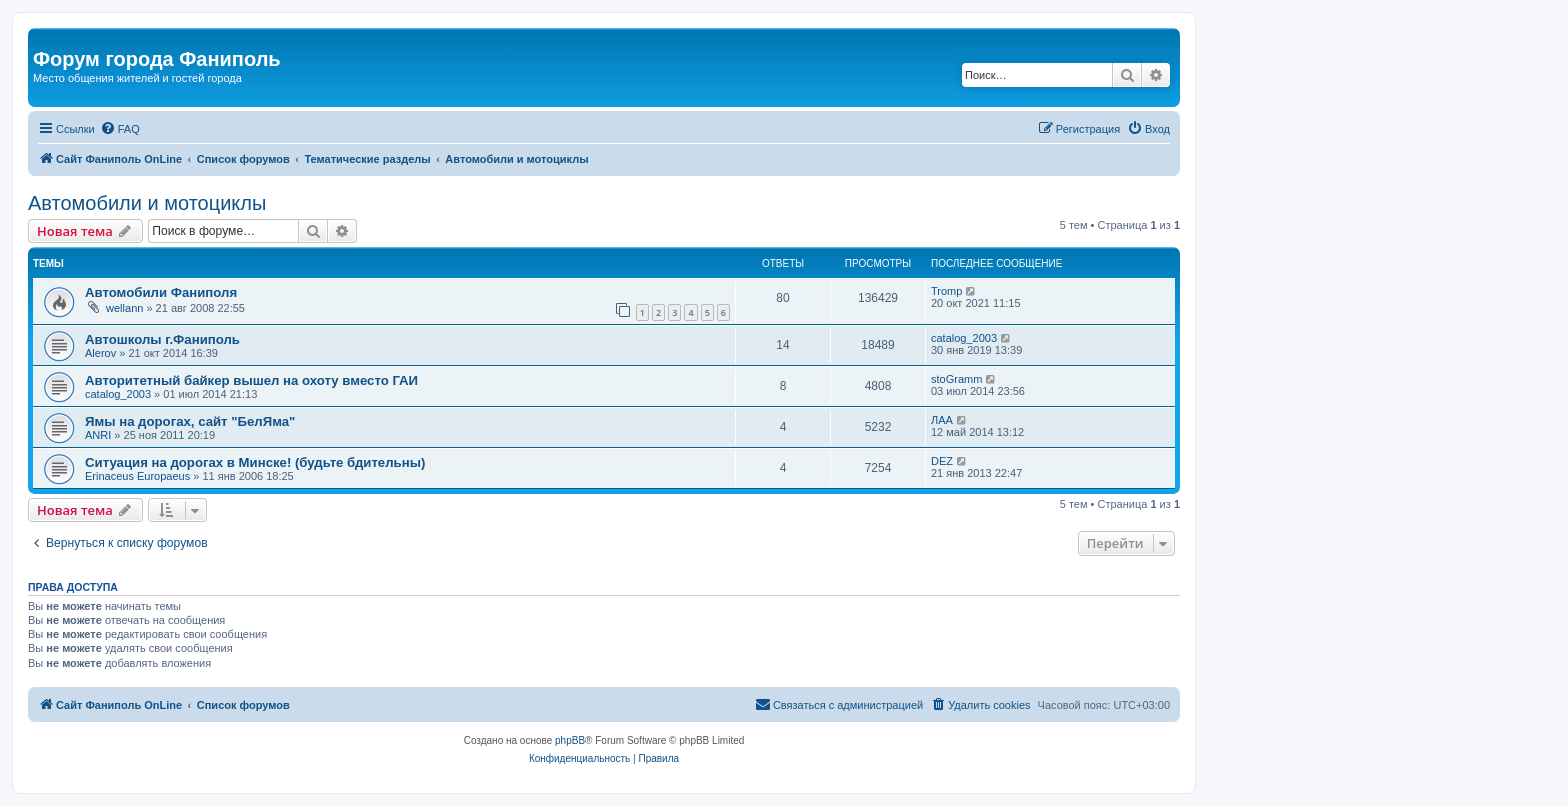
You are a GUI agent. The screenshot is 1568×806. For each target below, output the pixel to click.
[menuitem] (120, 129)
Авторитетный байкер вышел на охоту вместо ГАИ (251, 380)
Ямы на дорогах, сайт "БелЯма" (190, 421)
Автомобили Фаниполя (161, 292)
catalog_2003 (964, 338)
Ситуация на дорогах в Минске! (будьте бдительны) (255, 462)
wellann (124, 308)
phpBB (570, 740)
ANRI (98, 435)
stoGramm (956, 379)
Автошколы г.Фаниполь (162, 339)
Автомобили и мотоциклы (147, 203)
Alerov (100, 353)
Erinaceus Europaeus (137, 476)
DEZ (942, 461)
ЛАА (942, 420)
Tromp (946, 291)
